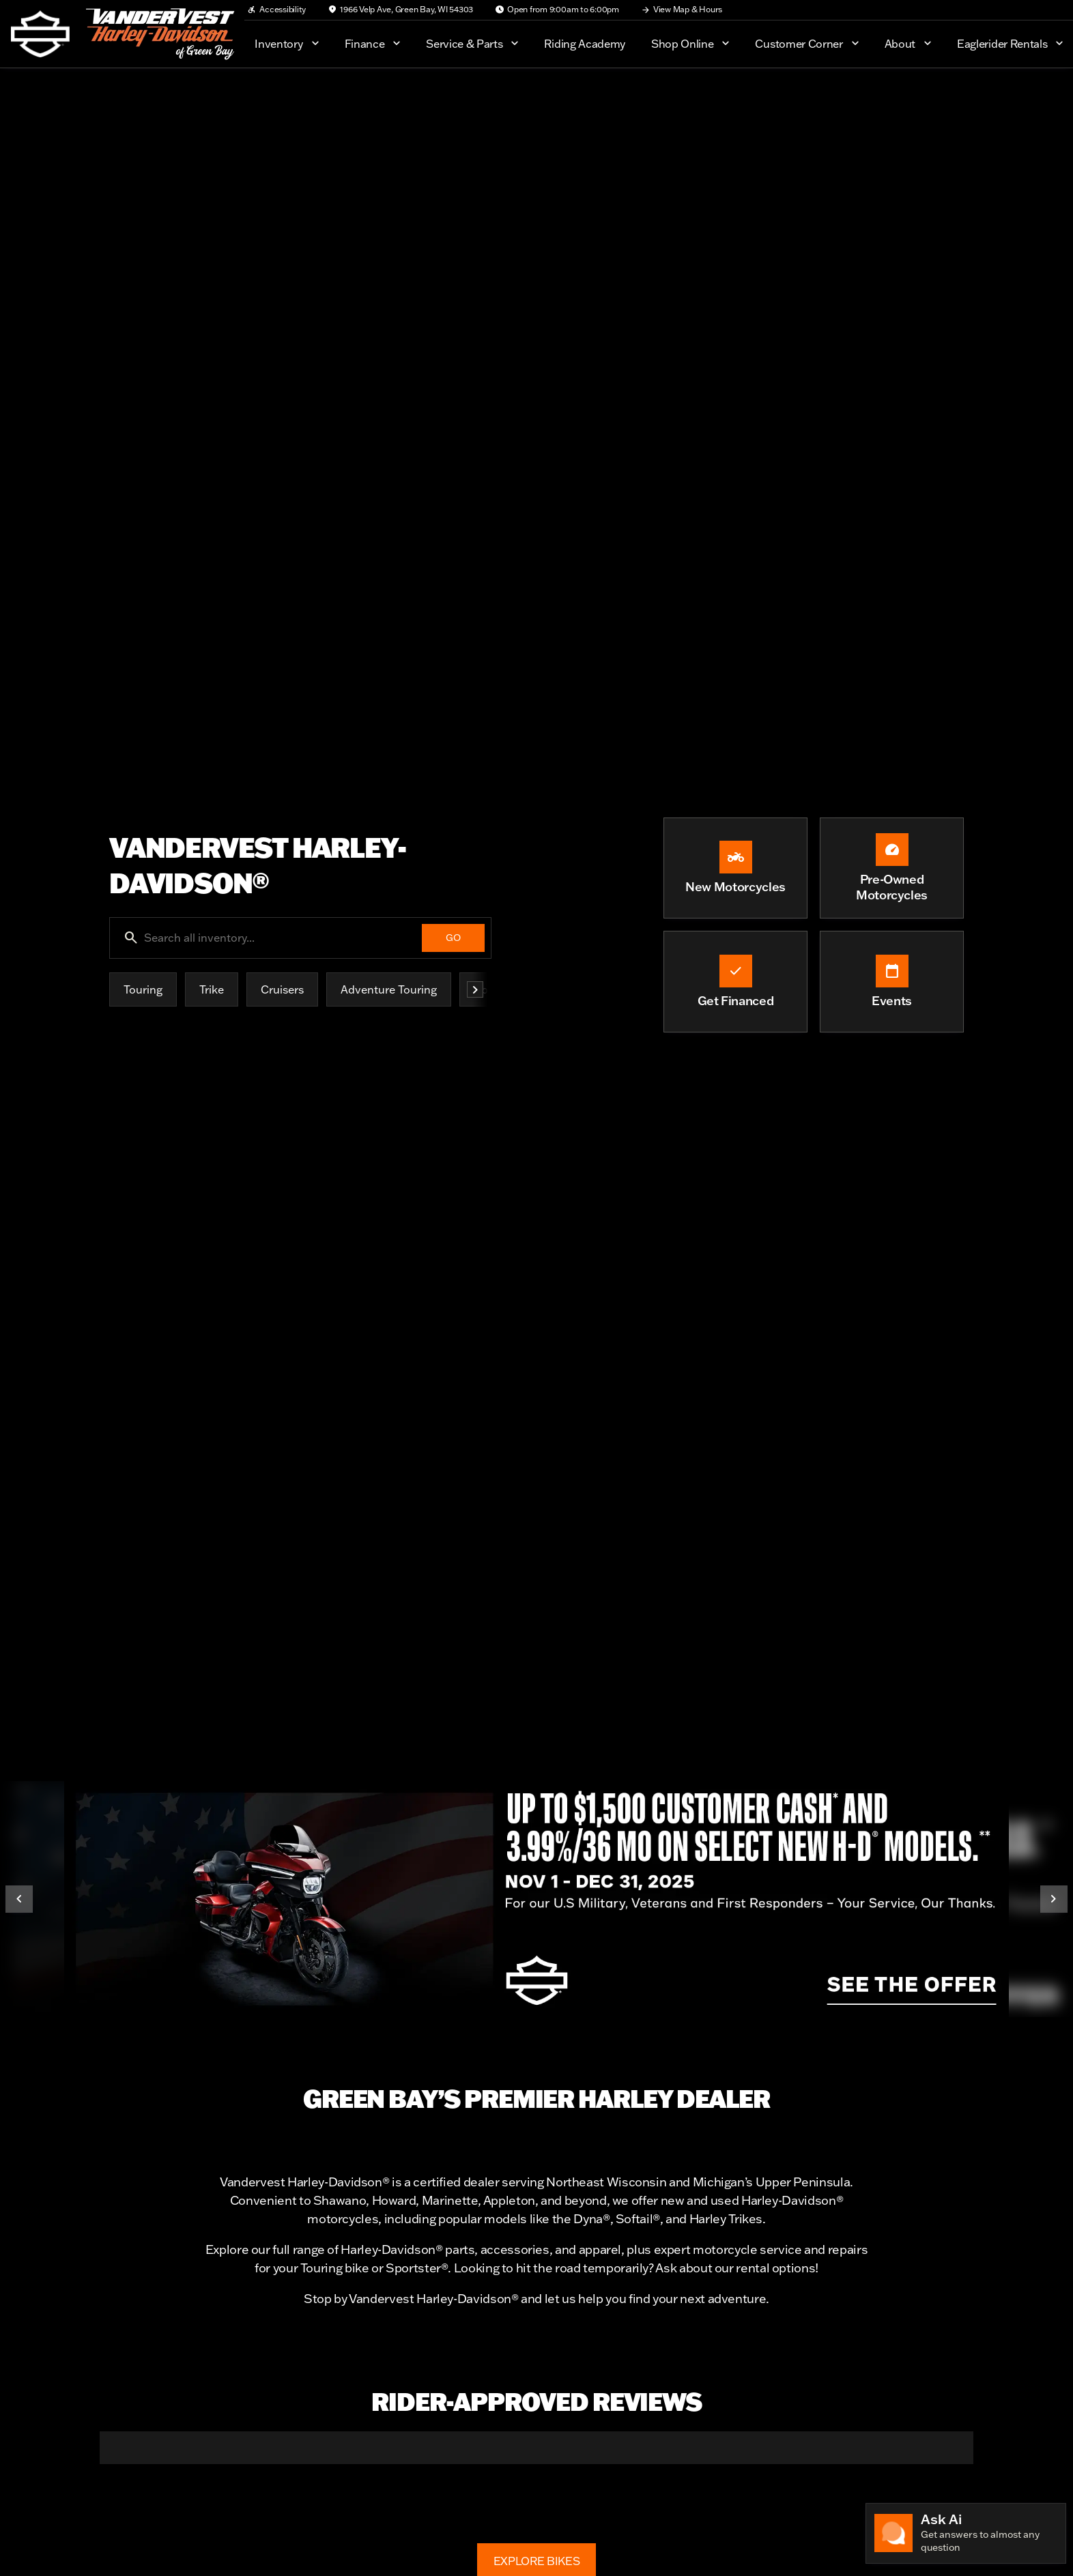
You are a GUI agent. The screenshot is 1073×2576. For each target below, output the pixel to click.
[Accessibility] (276, 9)
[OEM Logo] (40, 34)
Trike (211, 989)
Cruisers (282, 989)
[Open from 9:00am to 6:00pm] (557, 9)
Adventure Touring (389, 989)
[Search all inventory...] (300, 938)
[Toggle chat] (965, 2533)
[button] (100, 2477)
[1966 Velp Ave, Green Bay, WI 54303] (400, 9)
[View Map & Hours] (681, 9)
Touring (143, 989)
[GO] (453, 938)
